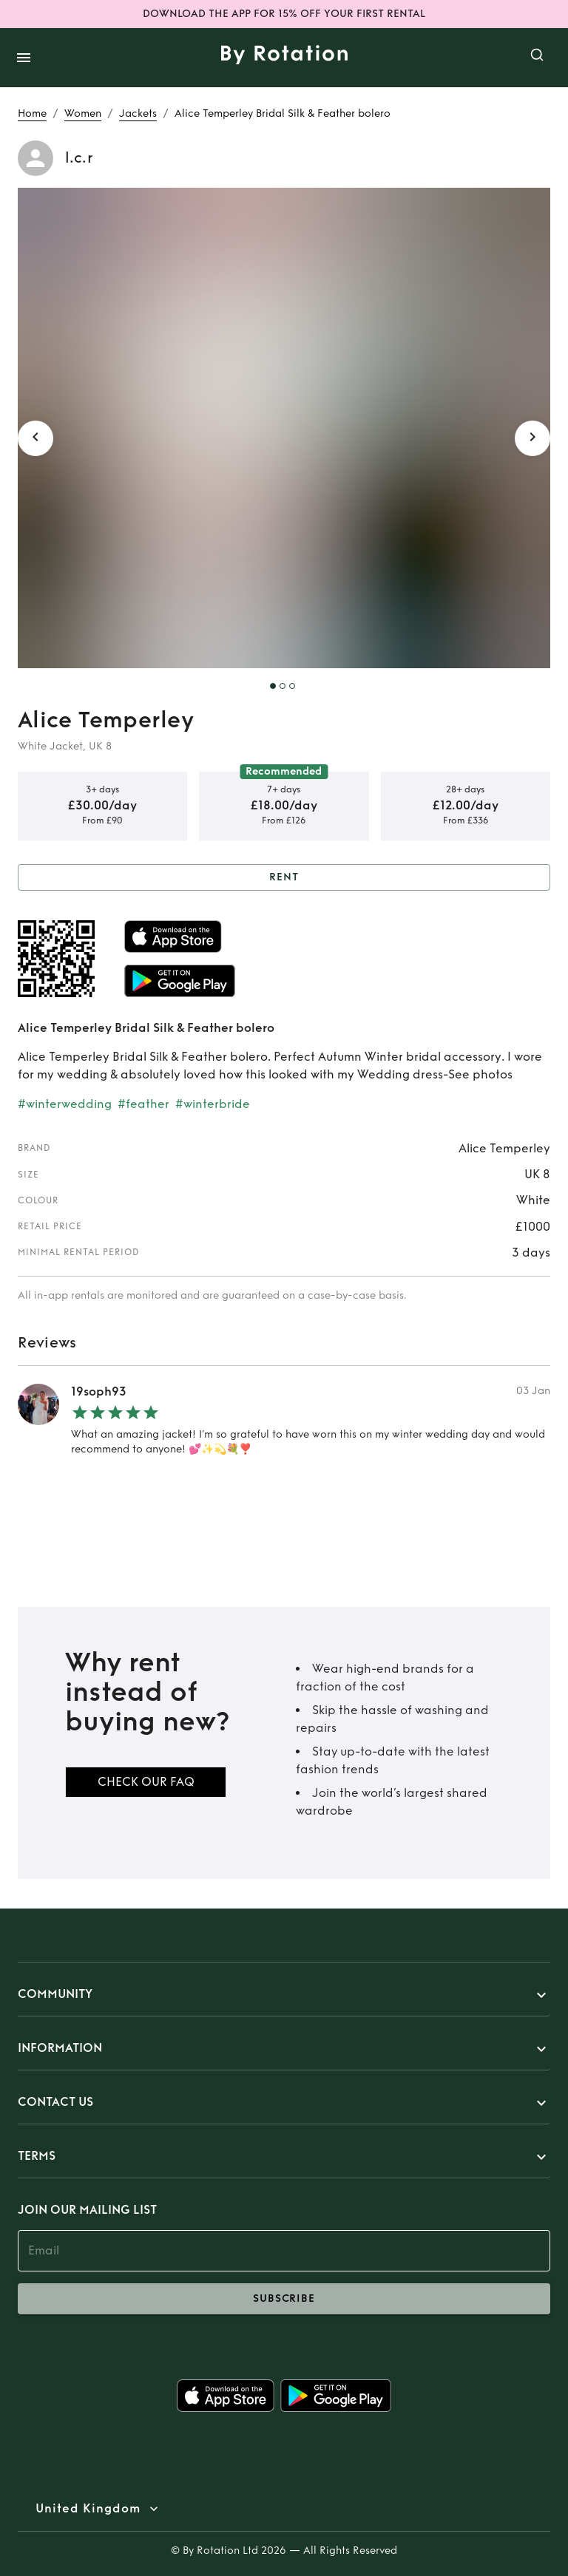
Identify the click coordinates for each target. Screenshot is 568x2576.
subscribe (284, 2298)
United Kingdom (88, 2508)
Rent (284, 878)
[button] (284, 1995)
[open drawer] (23, 57)
